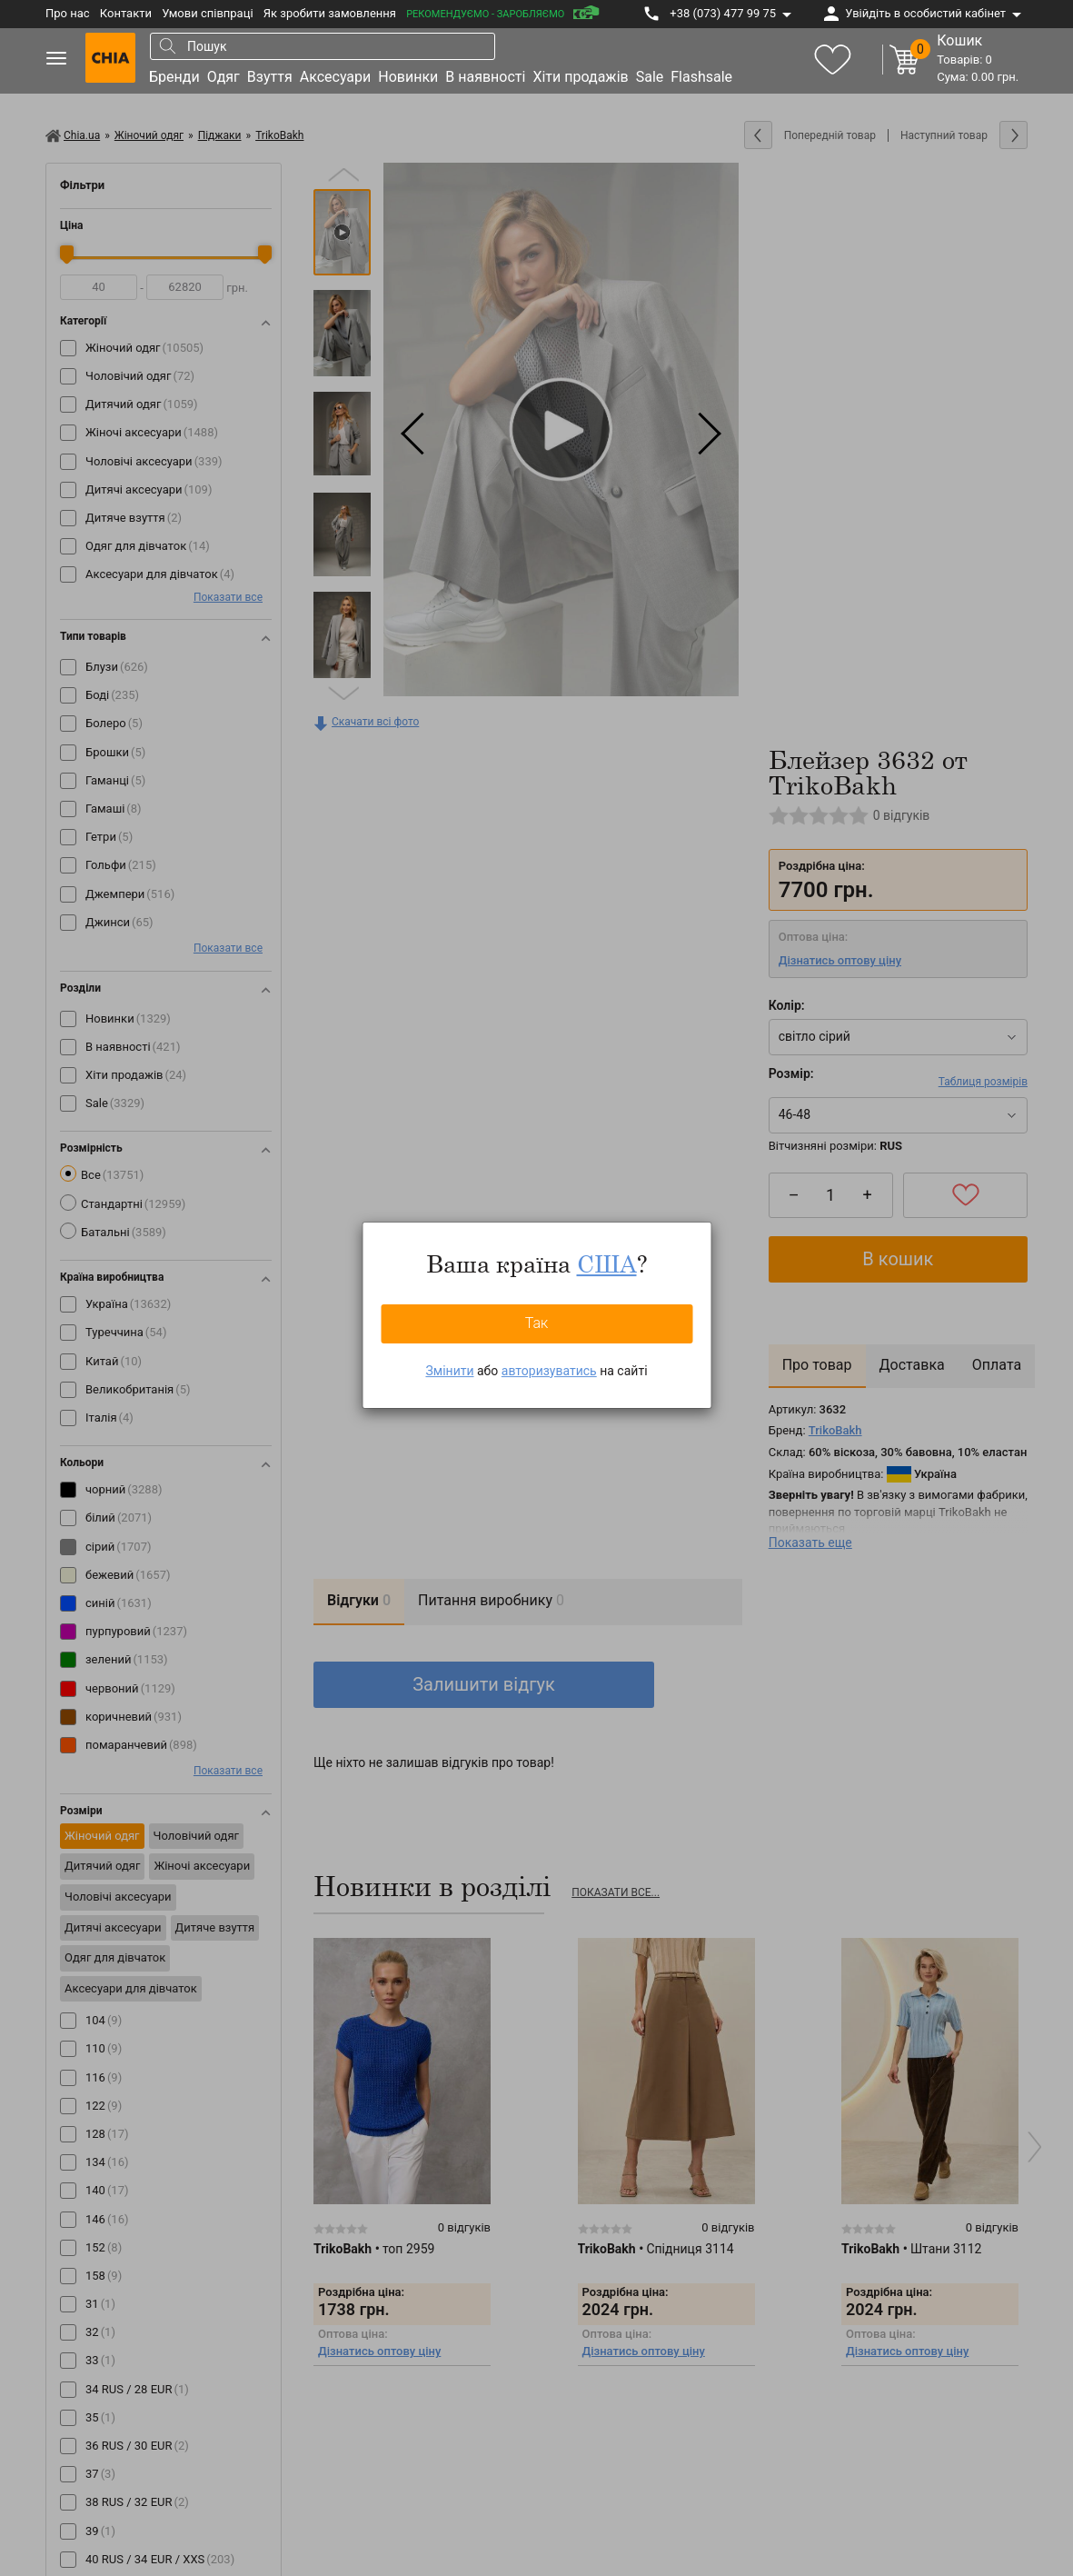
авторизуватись (549, 1370)
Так (537, 1323)
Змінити (449, 1370)
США (607, 1263)
